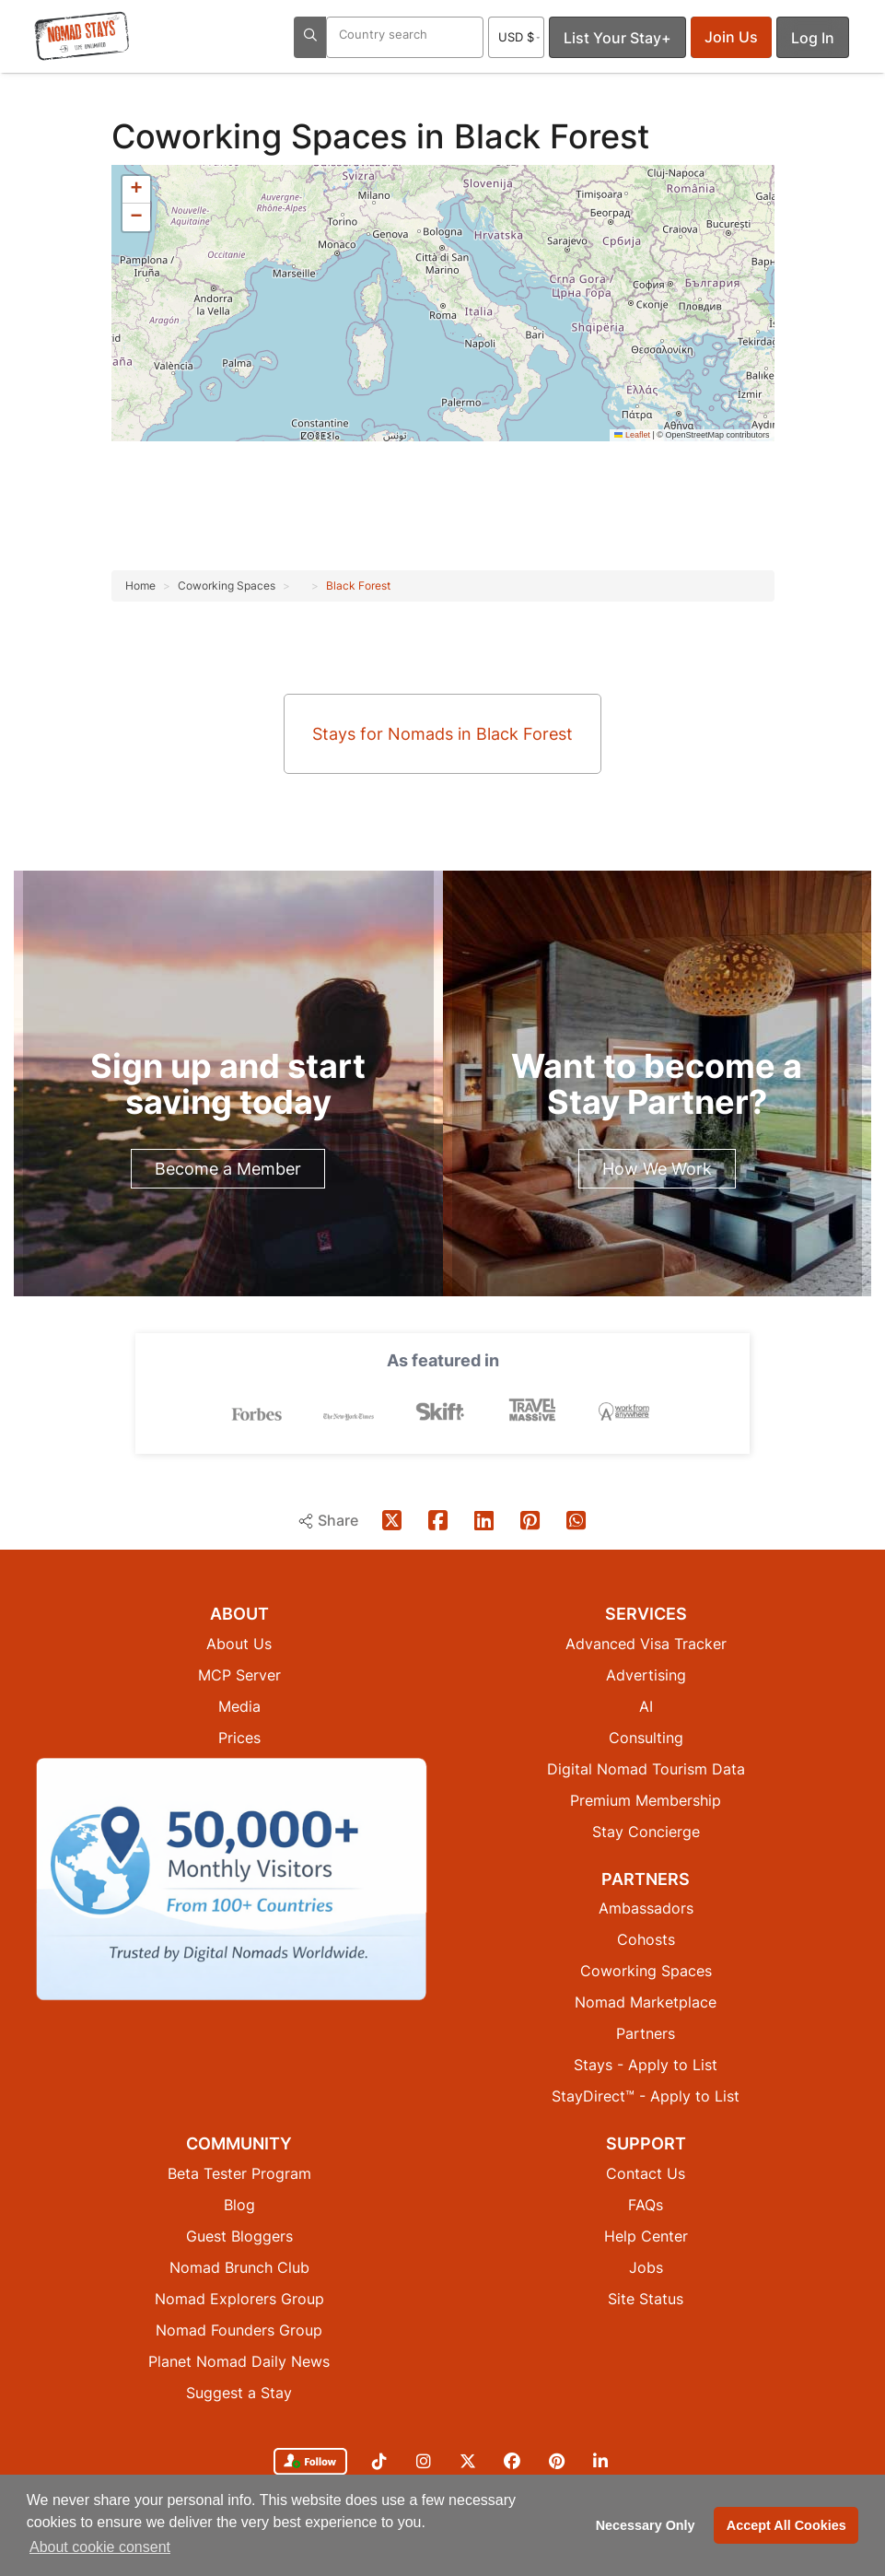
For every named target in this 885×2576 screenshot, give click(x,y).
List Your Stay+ (617, 38)
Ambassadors (646, 1908)
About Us (239, 1643)
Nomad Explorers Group (239, 2298)
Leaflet (632, 434)
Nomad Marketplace (645, 2002)
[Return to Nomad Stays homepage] (82, 36)
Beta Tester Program (239, 2173)
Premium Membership (645, 1800)
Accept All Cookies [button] (786, 2525)
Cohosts (646, 1939)
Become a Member (228, 1168)
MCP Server (239, 1675)
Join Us (731, 37)
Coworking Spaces (263, 136)
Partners (645, 2033)
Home (140, 585)
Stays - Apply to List (645, 2064)
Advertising (646, 1675)
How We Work (657, 1168)
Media (239, 1706)
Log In (812, 38)
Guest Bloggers (239, 2236)
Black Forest (358, 585)
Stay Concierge (646, 1831)
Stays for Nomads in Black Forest (442, 734)
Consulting (646, 1737)
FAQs (645, 2204)
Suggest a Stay (239, 2392)
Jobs (646, 2267)
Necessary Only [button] (645, 2525)
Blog (239, 2204)
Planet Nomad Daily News (239, 2361)
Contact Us (645, 2173)
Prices (239, 1737)
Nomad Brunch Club (239, 2267)
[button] (136, 190)
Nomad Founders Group (239, 2330)
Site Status (645, 2298)
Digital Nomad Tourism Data (646, 1769)
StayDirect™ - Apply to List (645, 2096)
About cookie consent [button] (99, 2547)
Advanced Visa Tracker (646, 1643)
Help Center (646, 2236)
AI (646, 1706)
